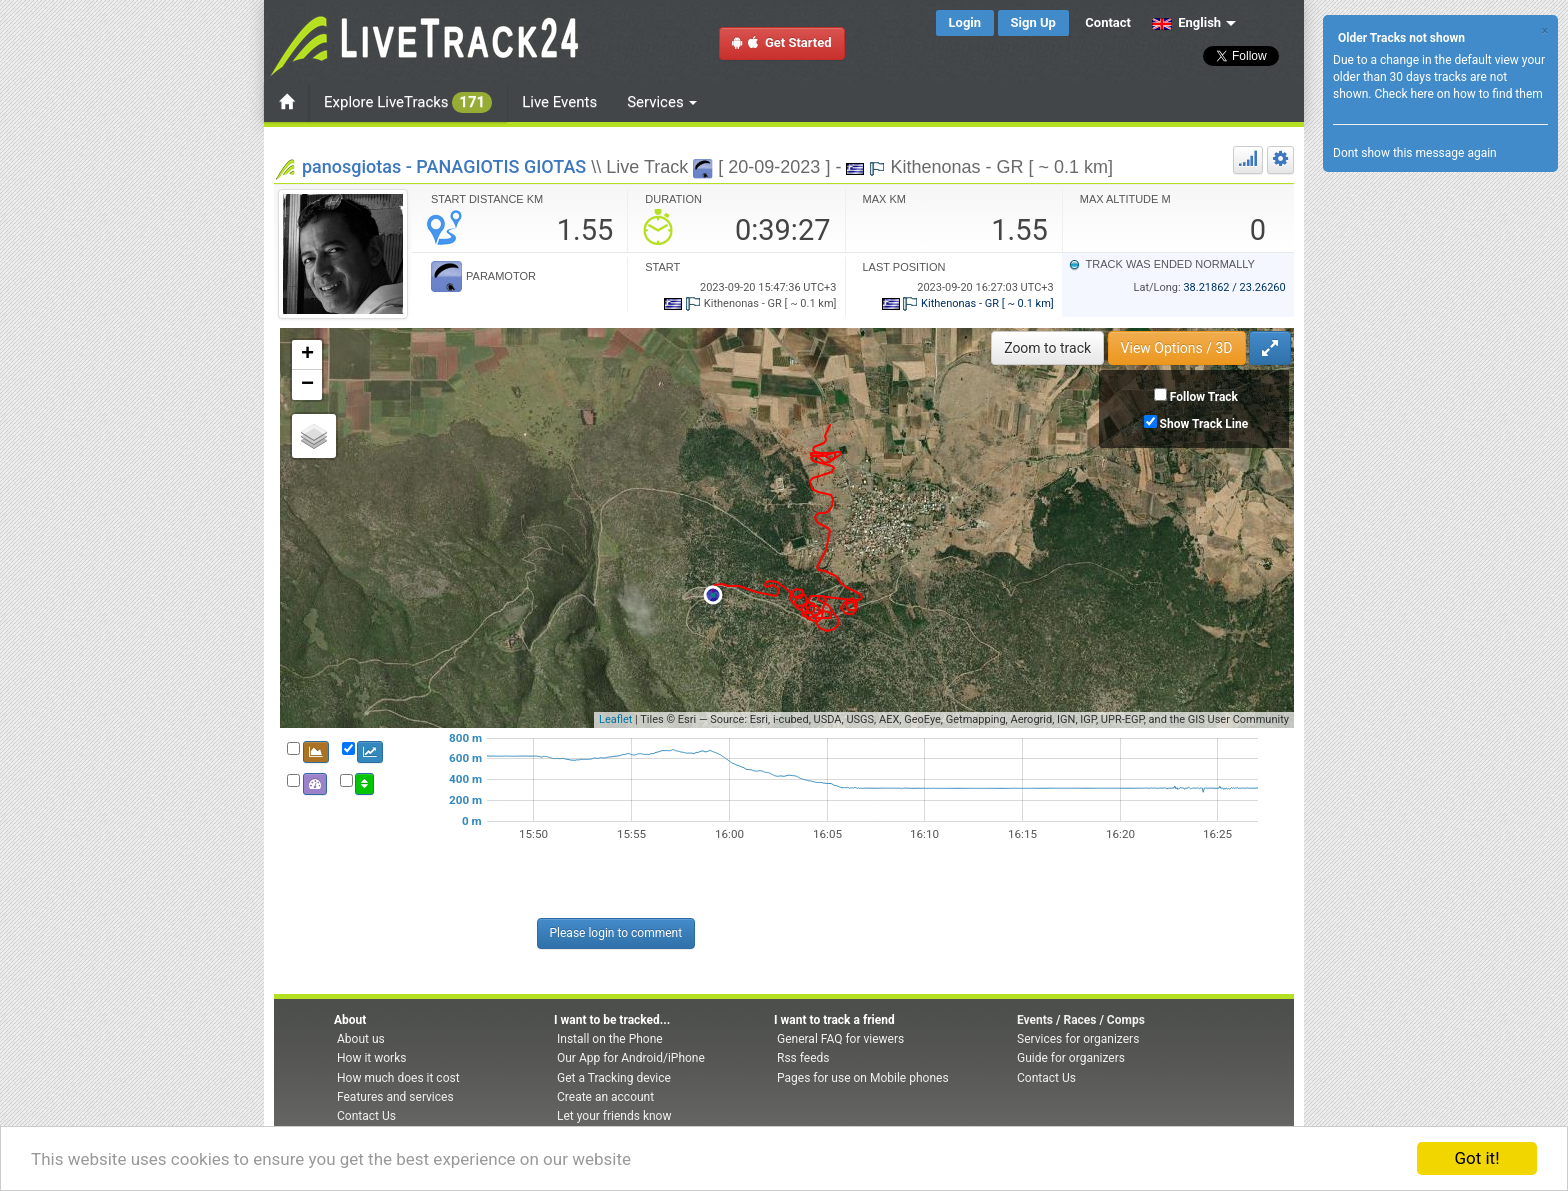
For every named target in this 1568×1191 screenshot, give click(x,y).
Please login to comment (616, 933)
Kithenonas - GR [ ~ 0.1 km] (968, 303)
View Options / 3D (1177, 348)
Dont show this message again (1415, 153)
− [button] (307, 385)
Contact (1108, 22)
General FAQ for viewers (840, 1039)
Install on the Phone (610, 1039)
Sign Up (1033, 22)
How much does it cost (398, 1078)
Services (662, 102)
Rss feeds (803, 1058)
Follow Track (1204, 397)
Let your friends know (614, 1116)
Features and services (395, 1097)
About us (361, 1039)
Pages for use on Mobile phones (863, 1078)
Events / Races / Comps (1081, 1020)
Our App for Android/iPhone (631, 1058)
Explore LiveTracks (408, 102)
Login (965, 22)
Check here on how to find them (1458, 94)
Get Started (782, 42)
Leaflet (615, 719)
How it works (371, 1058)
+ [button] (307, 355)
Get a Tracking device (614, 1078)
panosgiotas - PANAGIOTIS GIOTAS (444, 166)
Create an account (605, 1097)
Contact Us (366, 1116)
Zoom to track (1047, 348)
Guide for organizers (1071, 1058)
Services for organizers (1078, 1039)
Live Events (559, 102)
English (1186, 22)
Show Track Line (1204, 424)
